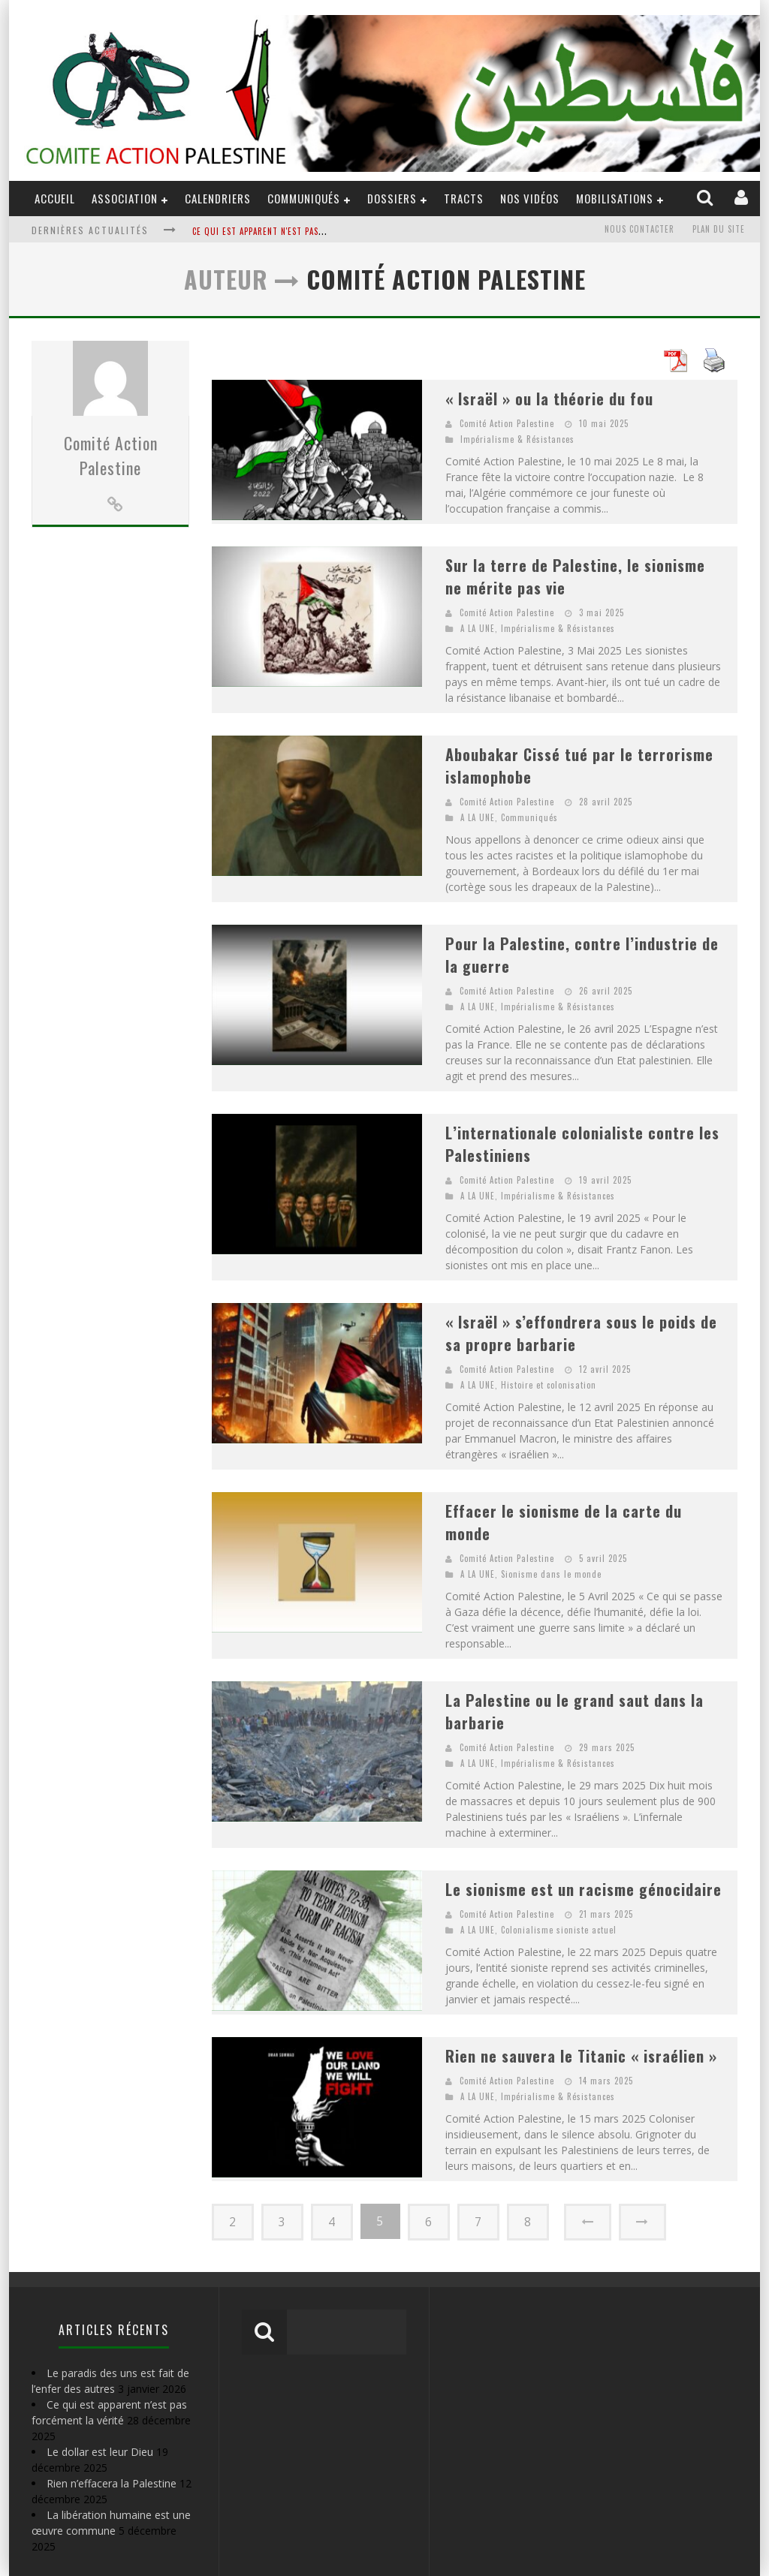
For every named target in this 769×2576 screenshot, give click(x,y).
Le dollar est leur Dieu (100, 2451)
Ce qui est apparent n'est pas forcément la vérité (300, 231)
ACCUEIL (55, 198)
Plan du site (718, 230)
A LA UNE (477, 628)
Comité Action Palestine (111, 537)
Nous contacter (639, 230)
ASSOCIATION (125, 198)
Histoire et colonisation (548, 1385)
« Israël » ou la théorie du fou (549, 398)
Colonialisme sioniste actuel (559, 1930)
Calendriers (218, 198)
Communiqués (303, 198)
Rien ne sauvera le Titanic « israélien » (581, 2056)
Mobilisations (614, 198)
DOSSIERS (392, 198)
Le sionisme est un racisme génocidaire (583, 1889)
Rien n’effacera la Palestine (111, 2482)
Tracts (464, 198)
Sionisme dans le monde (551, 1574)
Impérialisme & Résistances (517, 439)
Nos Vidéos (529, 198)
